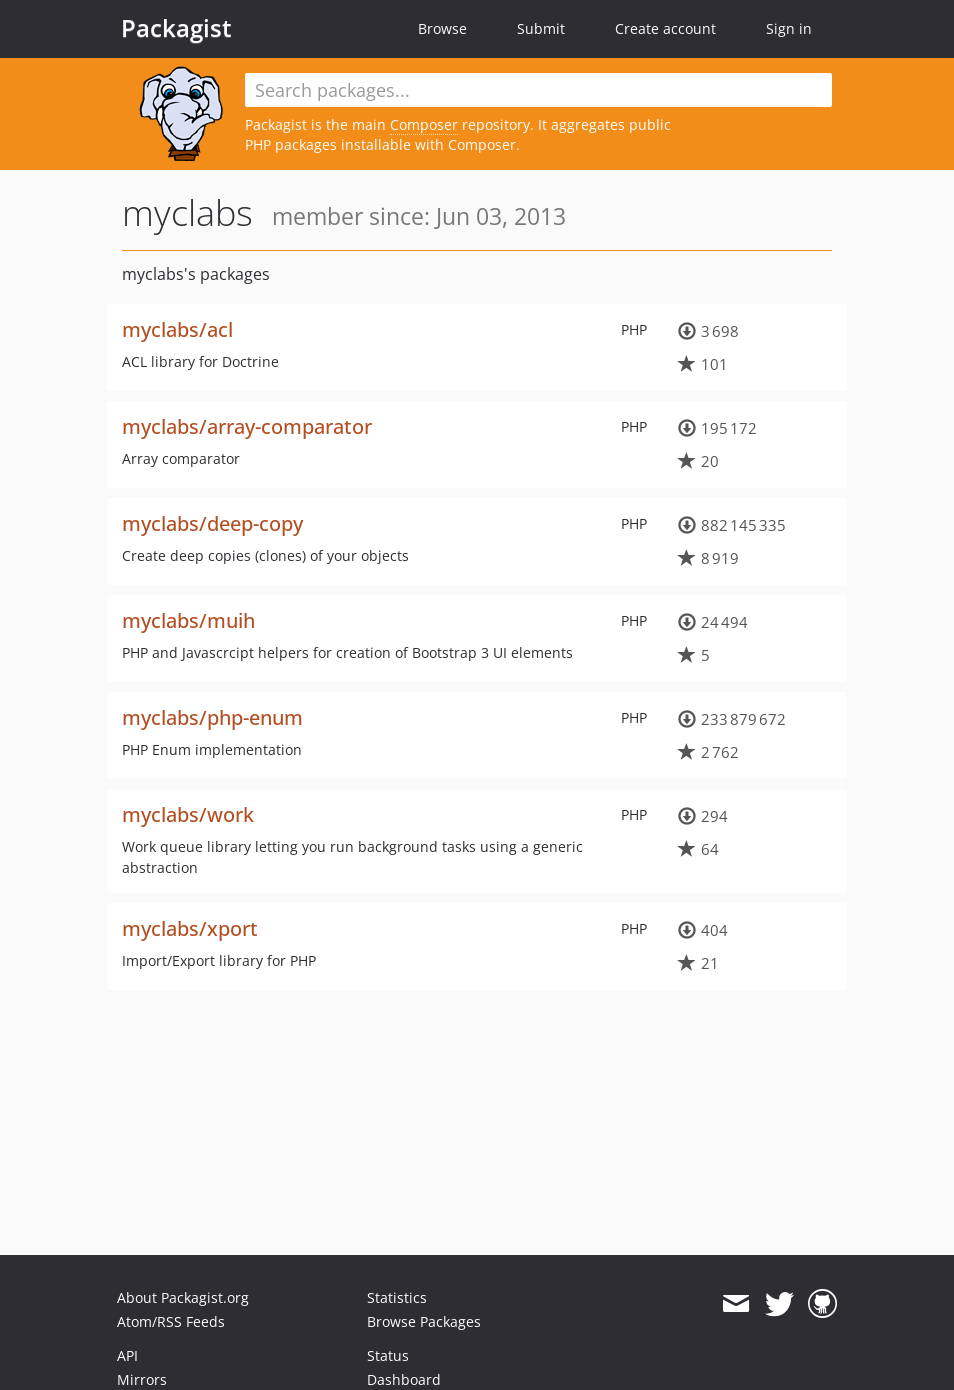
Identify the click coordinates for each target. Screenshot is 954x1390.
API (127, 1355)
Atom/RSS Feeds (171, 1321)
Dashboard (404, 1379)
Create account (665, 28)
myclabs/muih (188, 620)
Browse (442, 28)
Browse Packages (424, 1321)
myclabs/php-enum (212, 717)
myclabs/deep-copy (212, 523)
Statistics (397, 1297)
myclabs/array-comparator (247, 426)
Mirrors (142, 1379)
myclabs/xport (190, 928)
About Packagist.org (183, 1297)
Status (388, 1355)
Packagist (176, 28)
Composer (424, 124)
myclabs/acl (177, 329)
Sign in (789, 28)
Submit (541, 28)
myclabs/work (188, 814)
